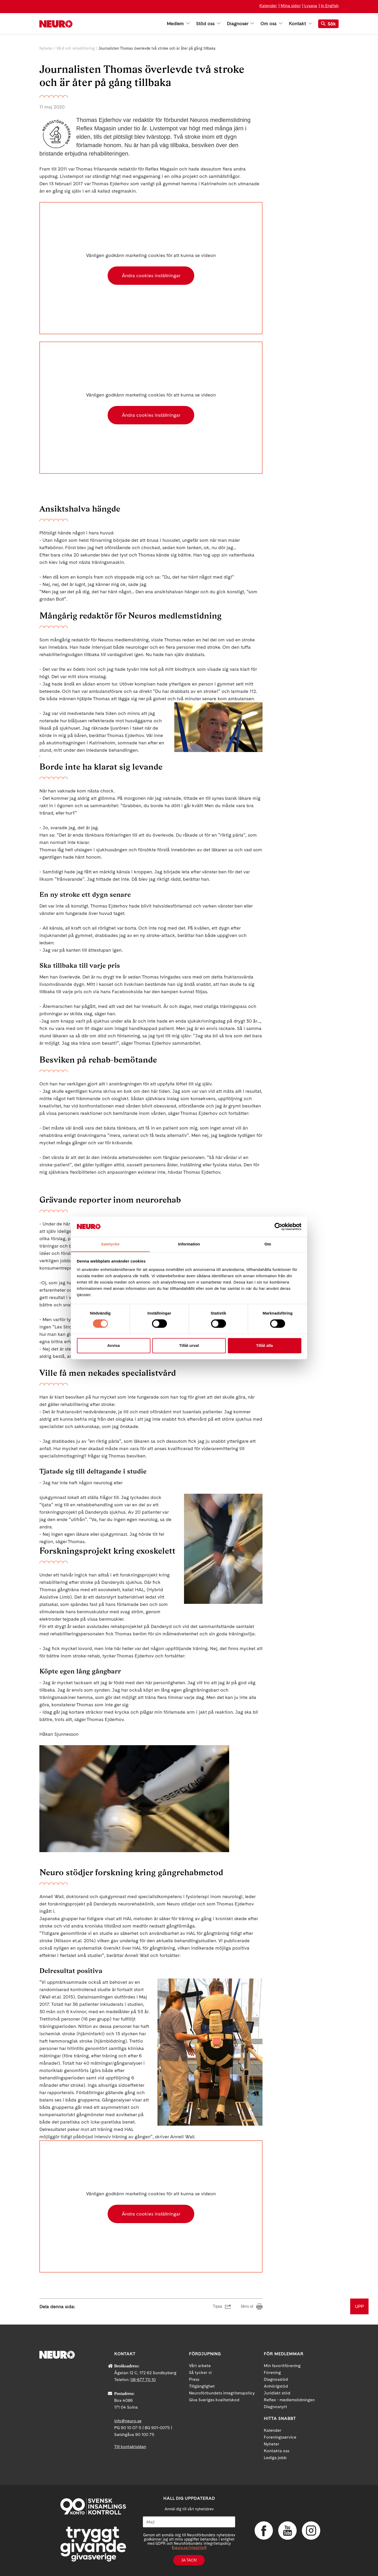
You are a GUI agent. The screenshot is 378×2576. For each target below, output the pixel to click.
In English (330, 5)
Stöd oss (208, 23)
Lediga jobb (275, 2457)
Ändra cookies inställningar (151, 275)
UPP (359, 2306)
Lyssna (310, 5)
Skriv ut (247, 2306)
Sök (328, 24)
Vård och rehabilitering (75, 48)
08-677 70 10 (143, 2379)
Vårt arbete (200, 2365)
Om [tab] (267, 1244)
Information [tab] (189, 1244)
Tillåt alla (264, 1345)
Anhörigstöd (276, 2386)
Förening (272, 2372)
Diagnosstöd (276, 2379)
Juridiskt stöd (277, 2392)
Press (194, 2379)
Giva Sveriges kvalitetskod (214, 2399)
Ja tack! (189, 2560)
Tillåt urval (189, 1345)
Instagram (311, 2530)
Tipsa (217, 2306)
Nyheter (46, 48)
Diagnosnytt (275, 2406)
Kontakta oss (276, 2450)
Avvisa (113, 1345)
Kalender (268, 5)
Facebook (264, 2530)
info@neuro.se (127, 2420)
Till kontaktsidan (130, 2446)
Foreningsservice (280, 2437)
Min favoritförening (282, 2365)
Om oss (271, 23)
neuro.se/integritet (189, 2548)
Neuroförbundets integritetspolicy (222, 2392)
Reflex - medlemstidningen (289, 2399)
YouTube (287, 2530)
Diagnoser (240, 23)
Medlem (178, 23)
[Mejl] (189, 2521)
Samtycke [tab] (110, 1244)
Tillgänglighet (202, 2386)
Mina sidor (291, 5)
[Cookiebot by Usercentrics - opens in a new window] (278, 1227)
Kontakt (300, 23)
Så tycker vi (200, 2372)
